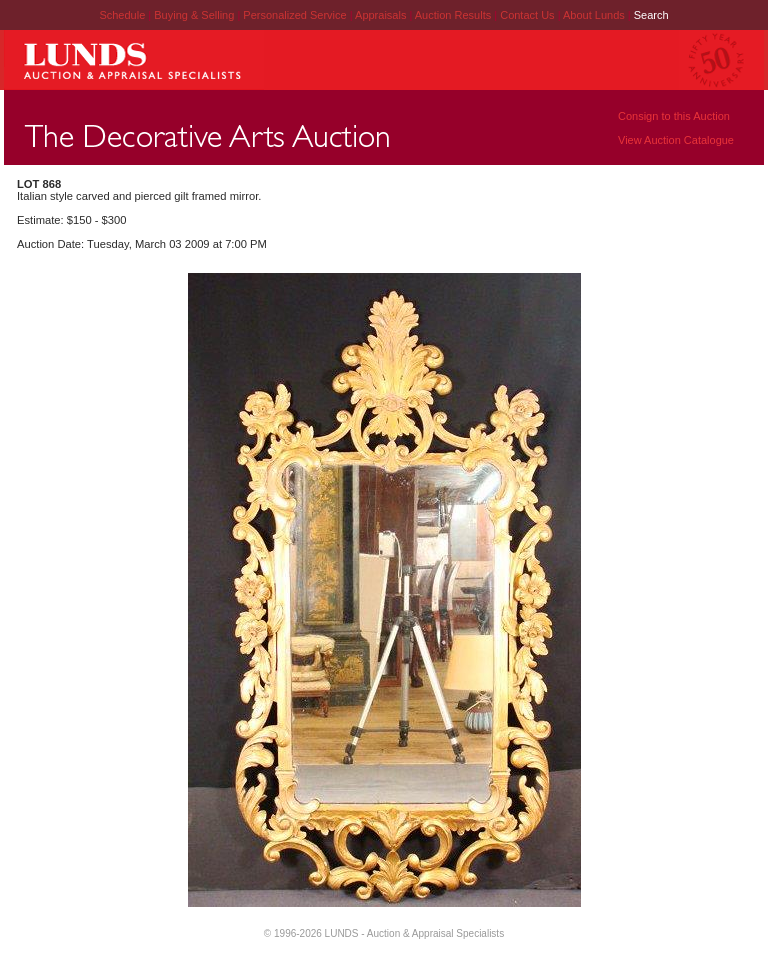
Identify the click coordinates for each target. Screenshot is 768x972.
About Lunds (595, 15)
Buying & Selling (195, 15)
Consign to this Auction (674, 116)
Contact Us (527, 15)
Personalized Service (296, 15)
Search (651, 15)
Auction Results (454, 15)
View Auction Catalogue (676, 140)
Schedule (122, 15)
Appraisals (382, 15)
